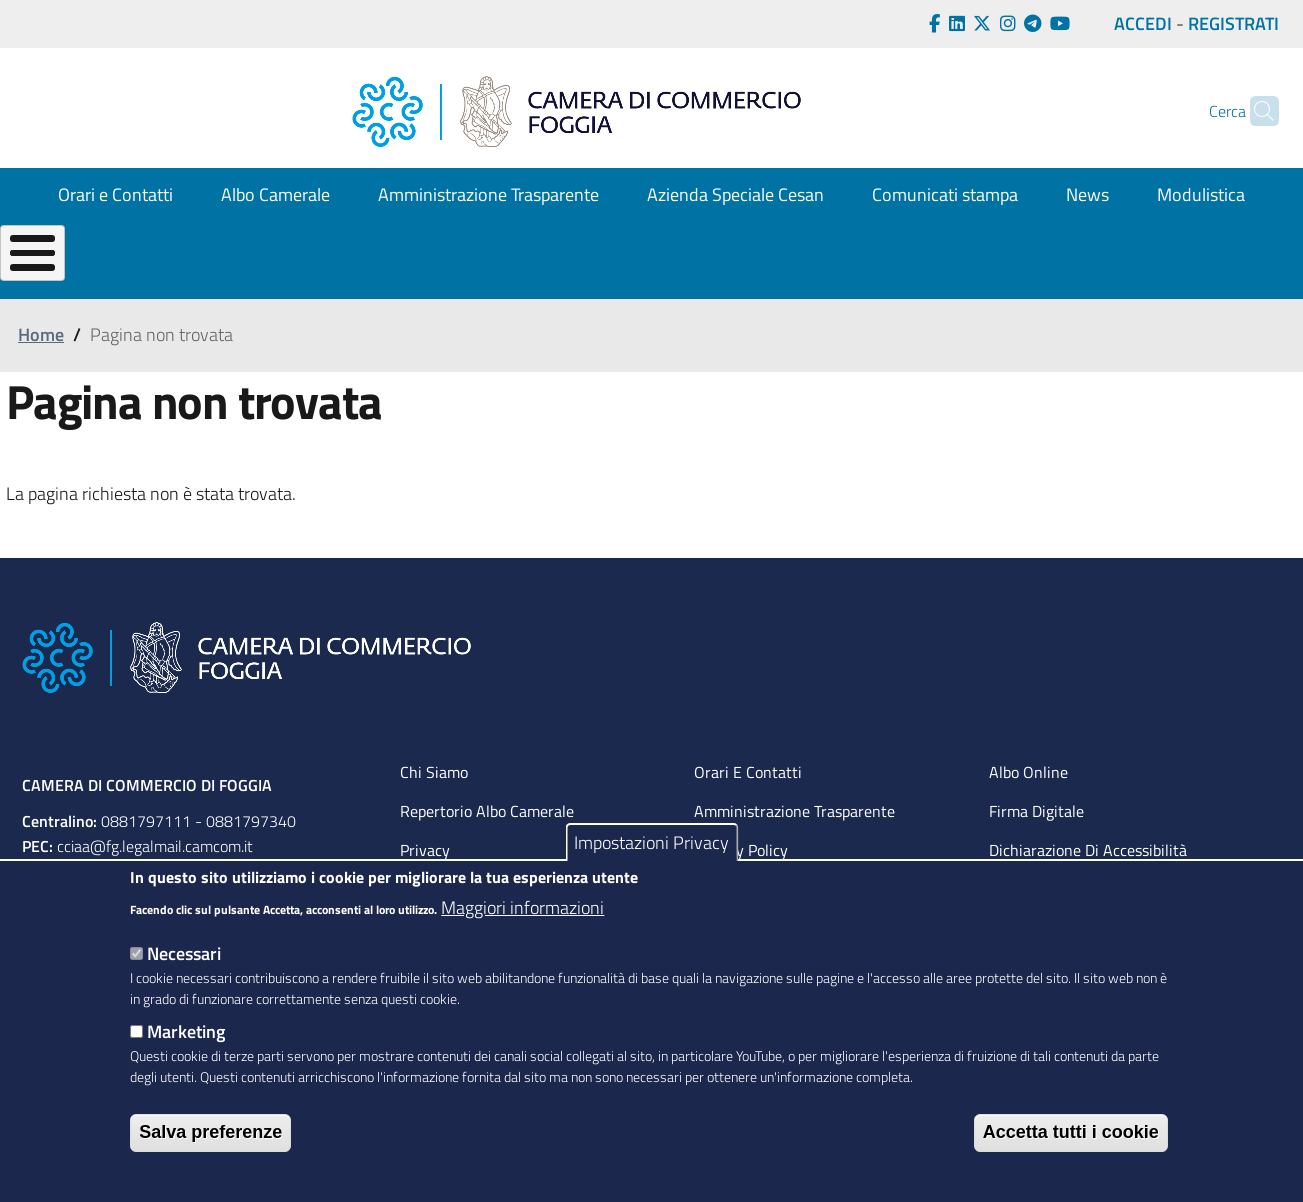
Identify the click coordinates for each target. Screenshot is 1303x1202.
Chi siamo (434, 821)
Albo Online (1028, 821)
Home (41, 384)
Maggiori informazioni (522, 907)
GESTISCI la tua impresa (438, 286)
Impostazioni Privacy (651, 842)
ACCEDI (1143, 23)
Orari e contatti (748, 821)
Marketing (186, 1031)
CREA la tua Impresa (238, 286)
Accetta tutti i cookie (1071, 1132)
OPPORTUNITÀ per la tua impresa (683, 286)
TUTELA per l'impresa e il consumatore (952, 286)
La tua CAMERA (70, 286)
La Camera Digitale (1201, 286)
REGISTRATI (1233, 23)
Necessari (184, 953)
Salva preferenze (210, 1132)
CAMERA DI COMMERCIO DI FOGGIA (147, 834)
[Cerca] (1255, 111)
